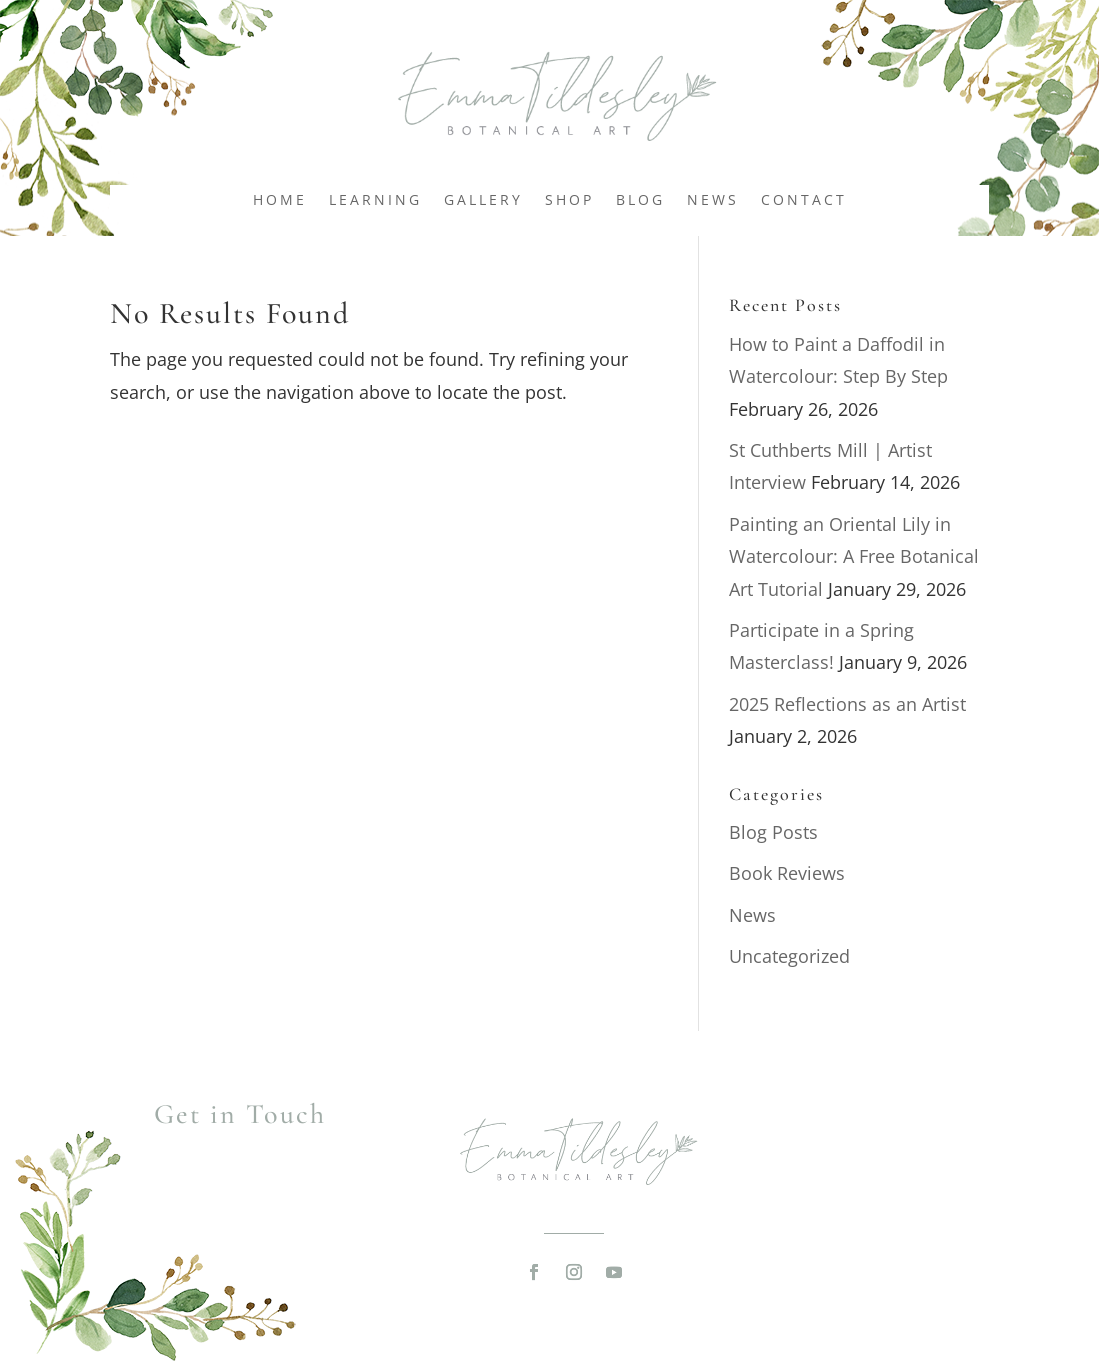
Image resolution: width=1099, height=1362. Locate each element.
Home (280, 201)
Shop (569, 201)
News (713, 201)
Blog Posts (773, 832)
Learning (375, 201)
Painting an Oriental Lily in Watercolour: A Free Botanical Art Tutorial (854, 556)
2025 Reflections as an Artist (847, 704)
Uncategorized (789, 956)
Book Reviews (787, 873)
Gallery (483, 201)
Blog (640, 201)
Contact (804, 201)
